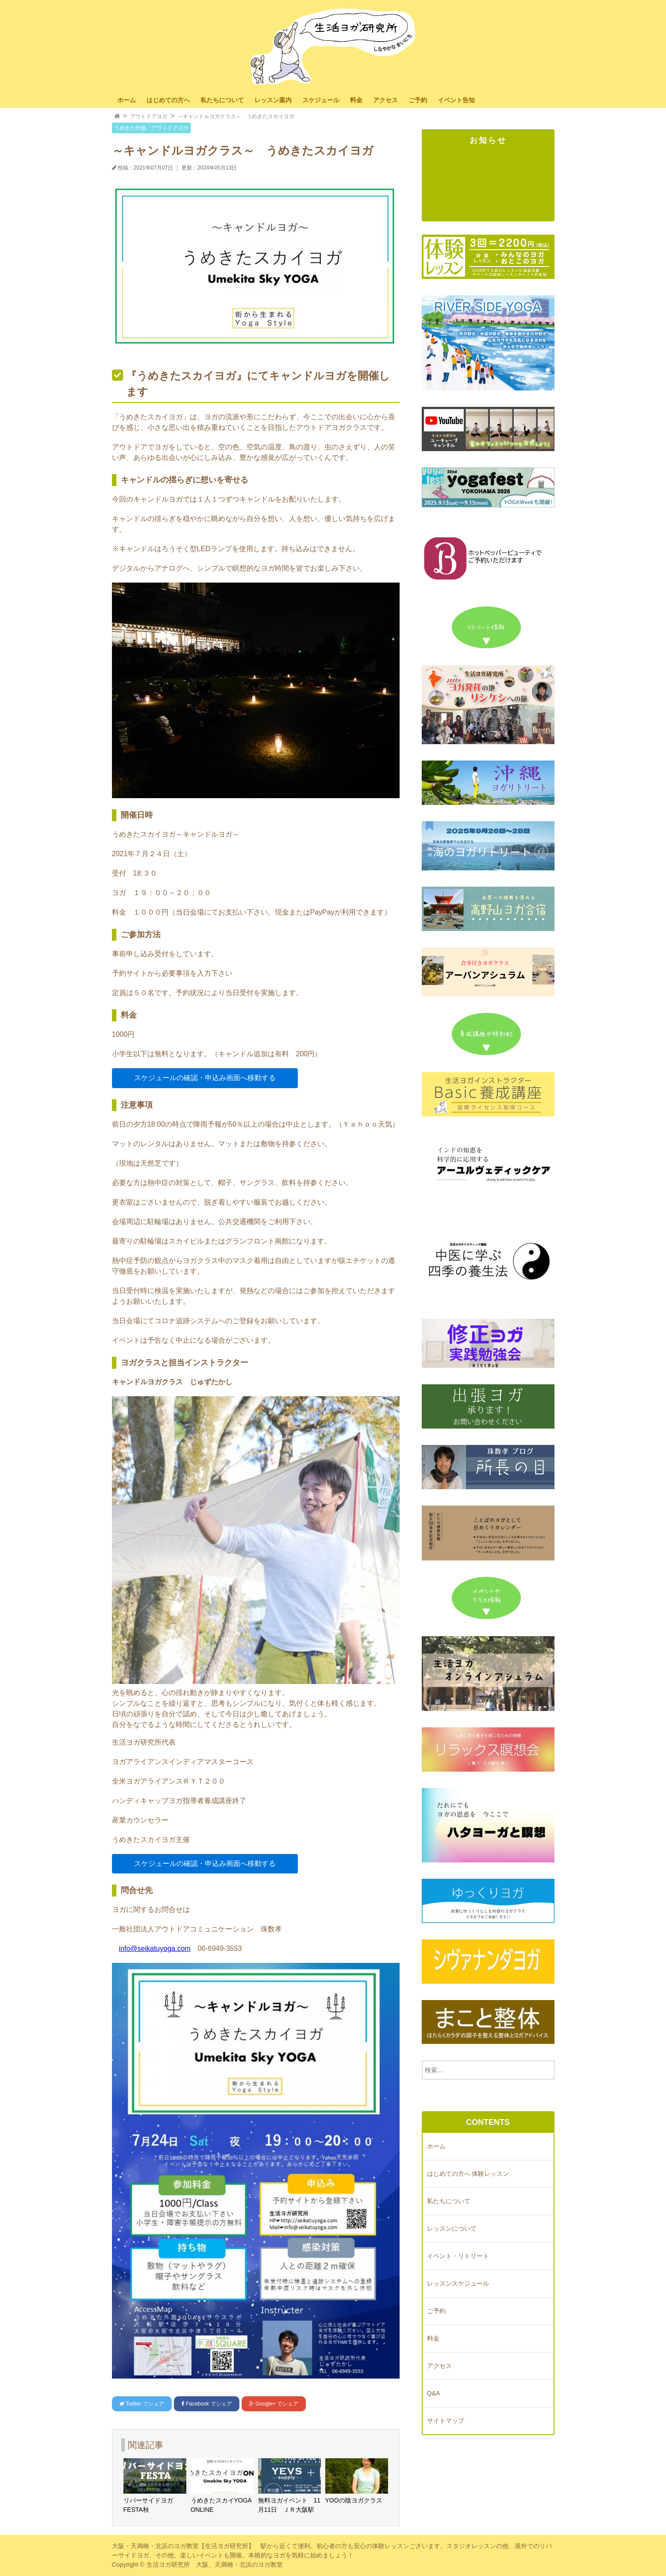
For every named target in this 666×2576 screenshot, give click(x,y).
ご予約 (417, 100)
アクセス (385, 100)
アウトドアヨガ (148, 116)
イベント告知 (456, 100)
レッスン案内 (273, 100)
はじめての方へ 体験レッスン (468, 2173)
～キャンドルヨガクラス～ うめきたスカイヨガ (235, 116)
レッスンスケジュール (458, 2283)
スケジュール (320, 100)
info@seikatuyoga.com (155, 1948)
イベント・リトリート (458, 2255)
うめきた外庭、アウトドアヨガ (151, 128)
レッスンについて (452, 2228)
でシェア (141, 2404)
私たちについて (222, 100)
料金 (356, 100)
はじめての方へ (168, 100)
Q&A (433, 2393)
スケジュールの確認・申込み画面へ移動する (205, 1077)
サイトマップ (445, 2420)
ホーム (126, 100)
